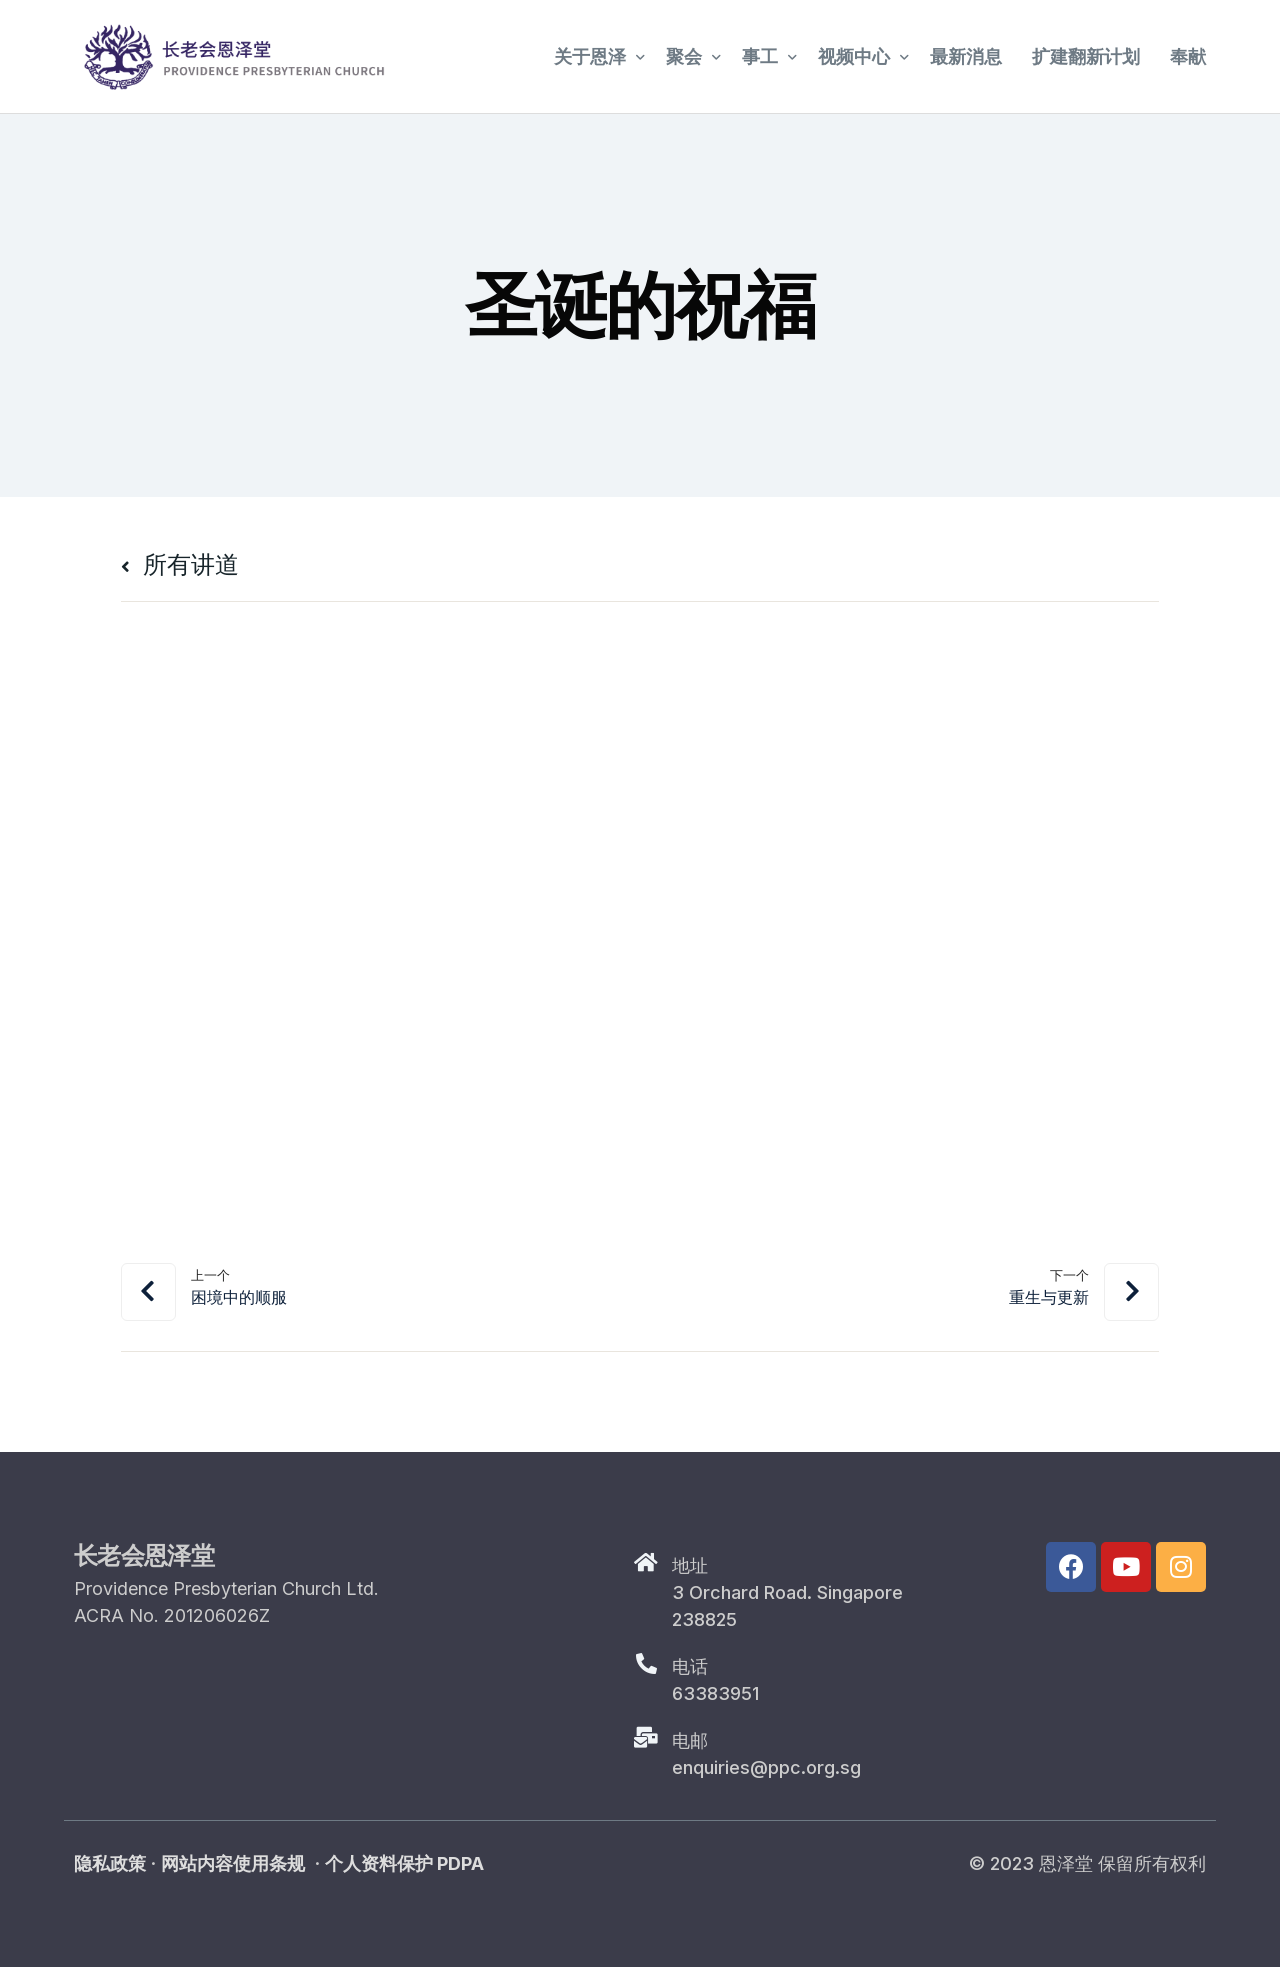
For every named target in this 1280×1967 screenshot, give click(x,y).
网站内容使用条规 (233, 1863)
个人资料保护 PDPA (404, 1863)
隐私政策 (110, 1863)
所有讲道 (180, 564)
